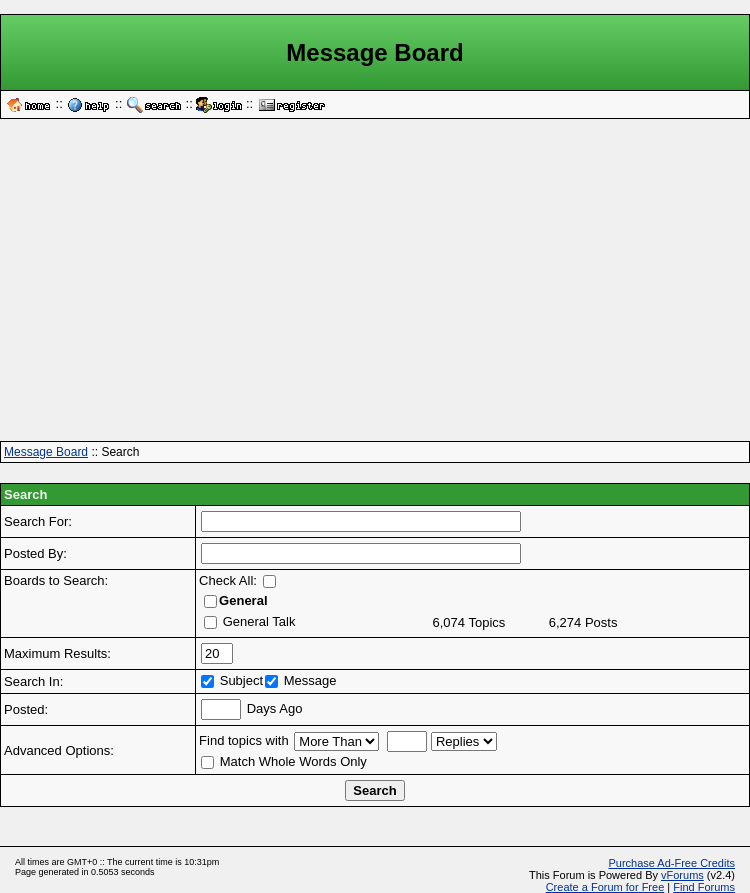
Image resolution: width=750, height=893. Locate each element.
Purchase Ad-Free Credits (671, 863)
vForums (682, 875)
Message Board (46, 452)
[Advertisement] (375, 287)
